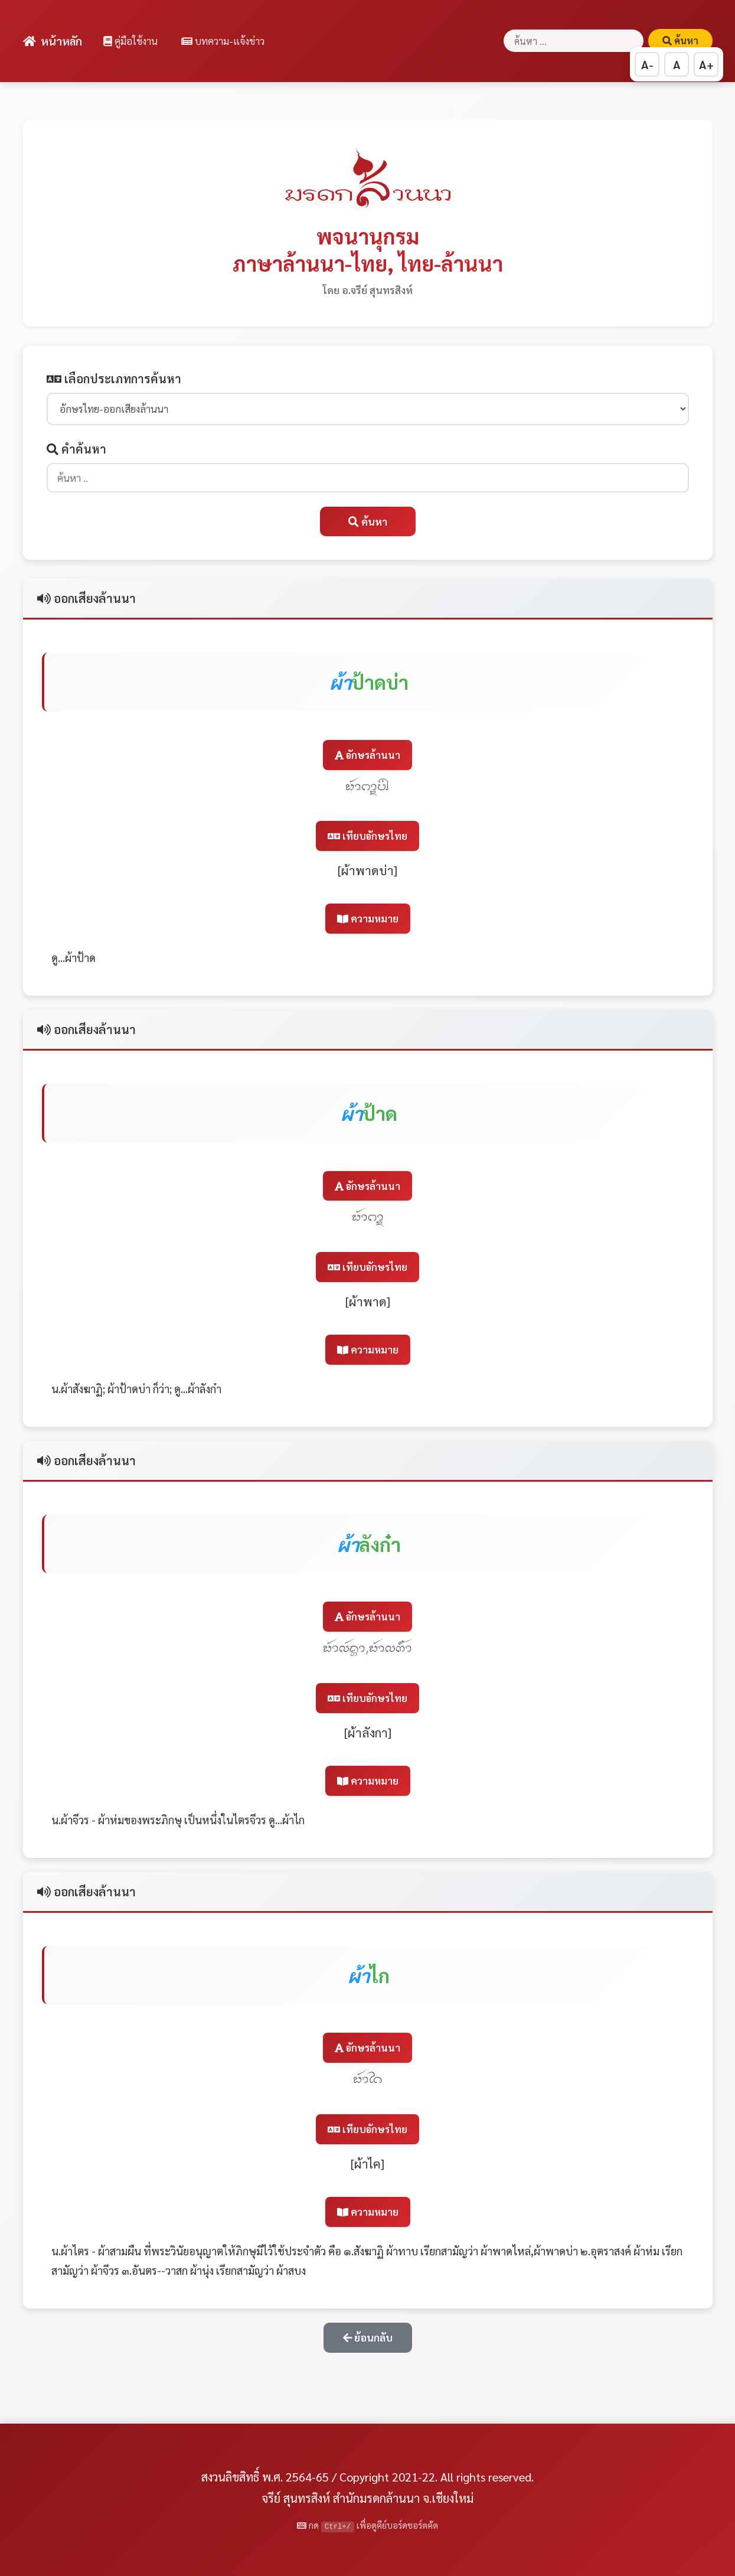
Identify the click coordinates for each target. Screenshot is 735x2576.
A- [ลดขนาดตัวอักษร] (647, 64)
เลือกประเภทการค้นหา (114, 378)
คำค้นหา (76, 448)
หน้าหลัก (52, 40)
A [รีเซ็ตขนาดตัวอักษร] (677, 64)
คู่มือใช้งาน (130, 40)
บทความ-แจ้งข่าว (222, 40)
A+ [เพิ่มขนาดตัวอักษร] (706, 64)
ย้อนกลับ (368, 2337)
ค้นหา (680, 40)
